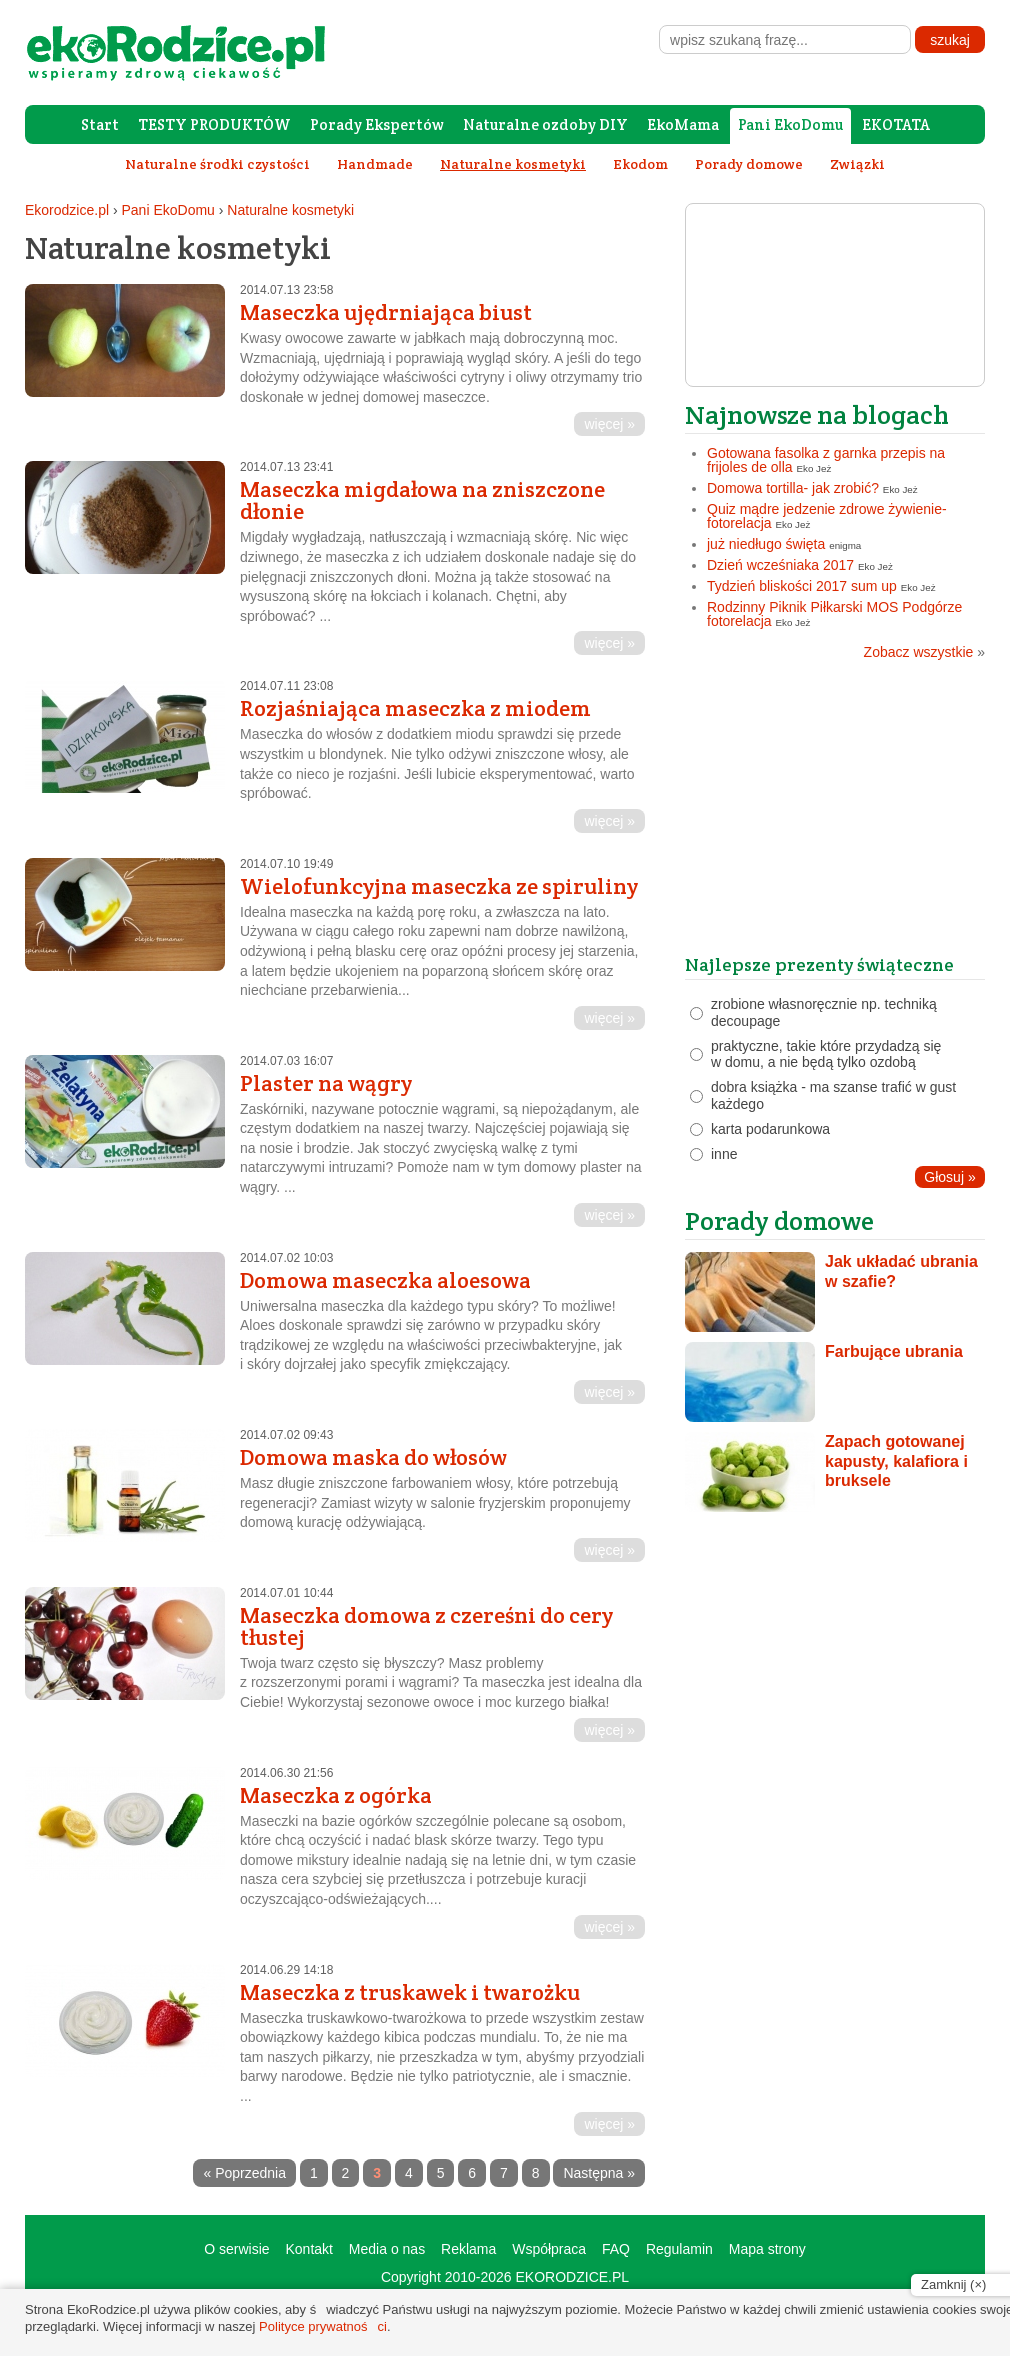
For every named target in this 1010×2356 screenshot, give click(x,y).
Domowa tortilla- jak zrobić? (793, 488)
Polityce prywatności (323, 2326)
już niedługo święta (766, 544)
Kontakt (308, 2249)
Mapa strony (767, 2249)
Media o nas (387, 2249)
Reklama (468, 2249)
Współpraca (549, 2249)
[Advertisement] (835, 814)
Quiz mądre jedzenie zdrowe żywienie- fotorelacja (827, 516)
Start (100, 124)
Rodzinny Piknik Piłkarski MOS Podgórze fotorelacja (834, 614)
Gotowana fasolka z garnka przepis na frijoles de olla (826, 460)
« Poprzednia (244, 2173)
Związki (857, 164)
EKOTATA (896, 124)
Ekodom (640, 164)
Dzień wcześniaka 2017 (780, 565)
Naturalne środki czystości (217, 164)
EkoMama (683, 124)
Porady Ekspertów (377, 124)
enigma (845, 545)
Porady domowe (749, 164)
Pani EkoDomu (790, 124)
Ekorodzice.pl (67, 210)
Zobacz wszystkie (924, 652)
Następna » (599, 2173)
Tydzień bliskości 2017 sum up (802, 586)
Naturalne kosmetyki (290, 210)
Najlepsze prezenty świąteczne (819, 964)
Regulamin (679, 2249)
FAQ (616, 2249)
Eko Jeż (814, 468)
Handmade (375, 164)
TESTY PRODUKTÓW (214, 124)
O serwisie (236, 2249)
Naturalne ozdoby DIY (545, 124)
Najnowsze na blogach (817, 414)
